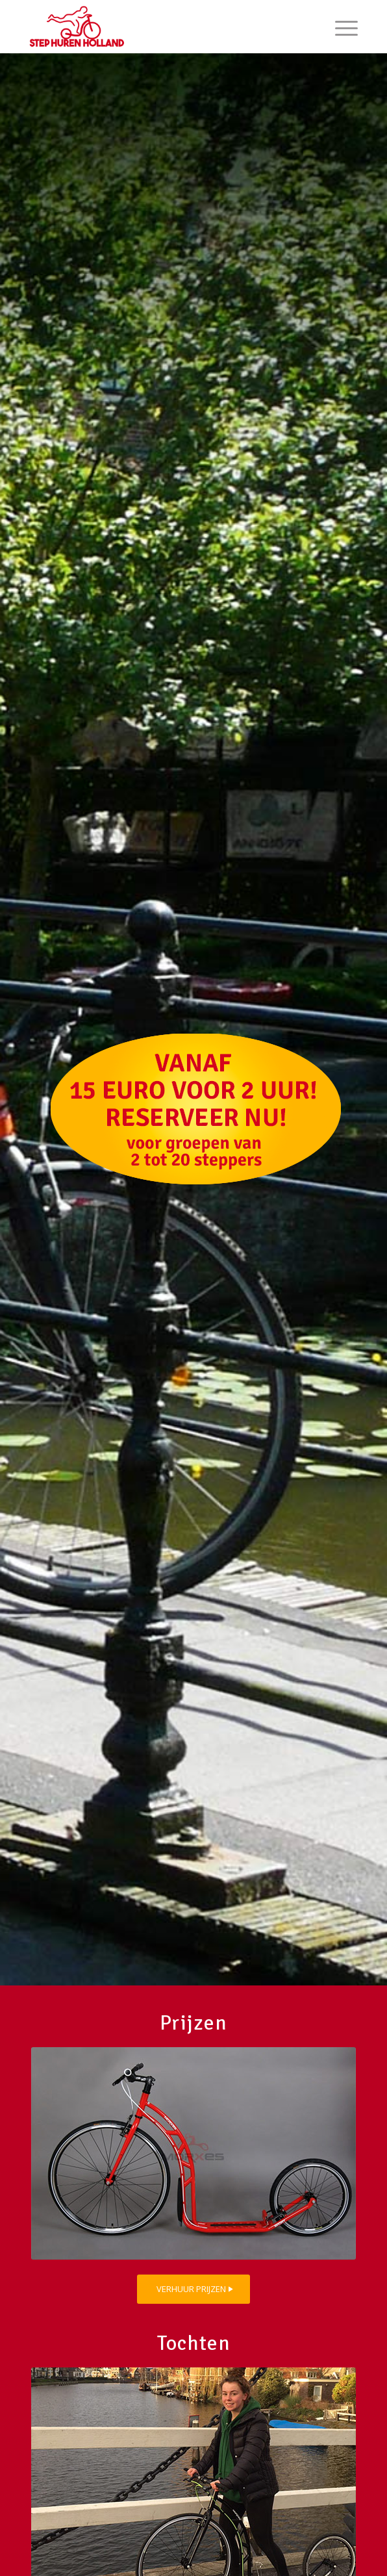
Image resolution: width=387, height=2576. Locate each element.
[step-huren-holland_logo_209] (160, 27)
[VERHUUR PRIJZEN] (193, 2289)
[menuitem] (340, 27)
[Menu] (340, 27)
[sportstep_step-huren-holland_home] (193, 2153)
